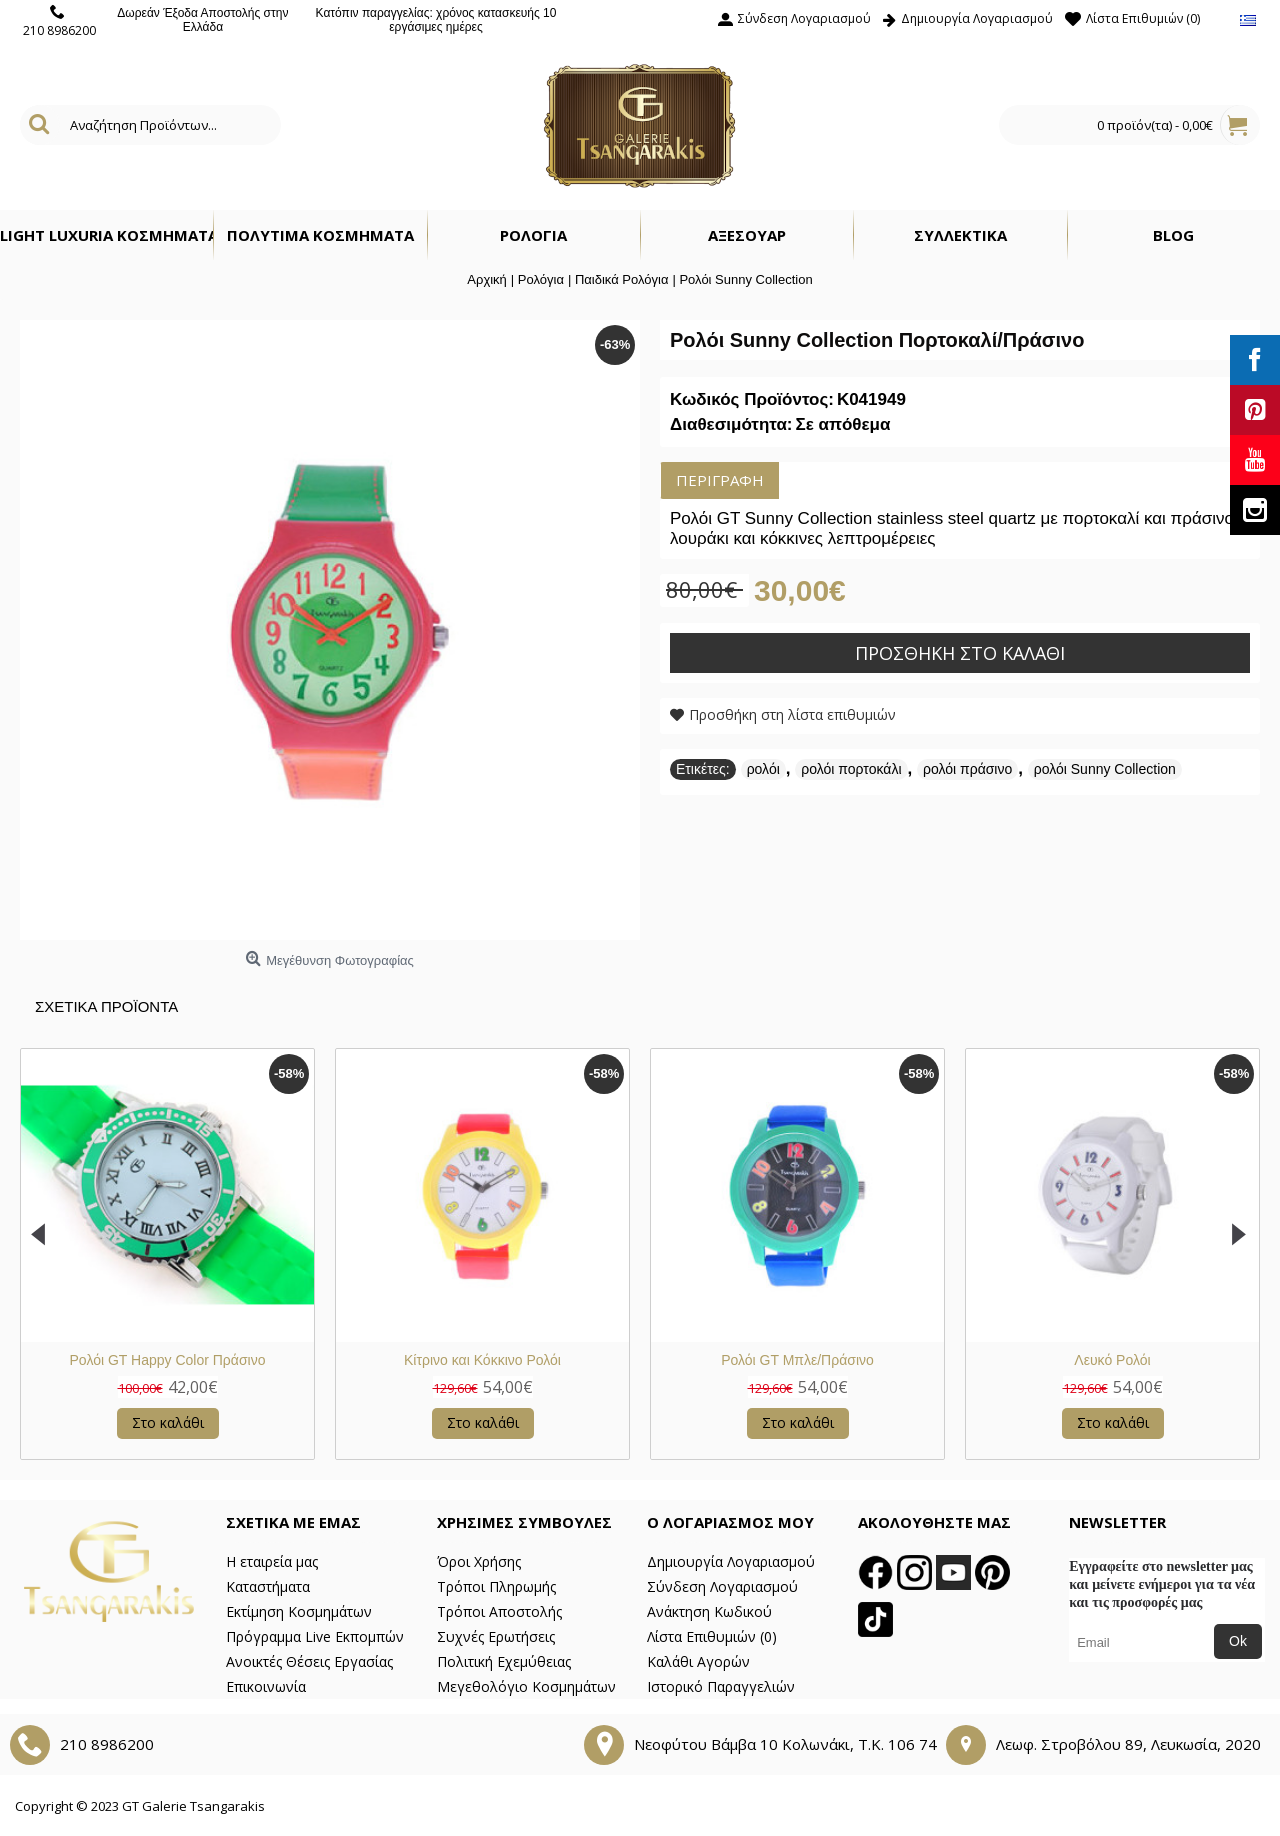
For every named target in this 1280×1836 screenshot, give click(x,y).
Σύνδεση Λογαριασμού (722, 1586)
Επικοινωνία (266, 1686)
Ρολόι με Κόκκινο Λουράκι (493, 1360)
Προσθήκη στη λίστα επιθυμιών (792, 714)
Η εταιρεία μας (272, 1561)
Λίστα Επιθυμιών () (712, 1636)
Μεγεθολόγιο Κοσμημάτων (526, 1686)
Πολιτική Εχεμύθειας (504, 1661)
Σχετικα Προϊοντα (106, 1006)
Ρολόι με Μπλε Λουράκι (177, 1360)
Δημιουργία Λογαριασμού (731, 1561)
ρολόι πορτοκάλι (851, 769)
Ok (1238, 1641)
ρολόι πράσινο (967, 769)
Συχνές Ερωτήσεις (496, 1636)
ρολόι (763, 769)
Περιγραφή (720, 480)
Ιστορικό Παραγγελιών (721, 1686)
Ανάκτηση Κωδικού (709, 1611)
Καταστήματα (268, 1586)
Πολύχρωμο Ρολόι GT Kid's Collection (807, 1360)
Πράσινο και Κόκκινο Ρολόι (1123, 1360)
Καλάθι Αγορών (698, 1661)
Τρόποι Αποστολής (499, 1611)
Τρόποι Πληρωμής (496, 1586)
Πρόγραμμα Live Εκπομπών (315, 1636)
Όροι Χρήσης (479, 1561)
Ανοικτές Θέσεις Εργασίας (309, 1661)
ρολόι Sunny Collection (1105, 769)
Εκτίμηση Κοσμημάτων (299, 1611)
